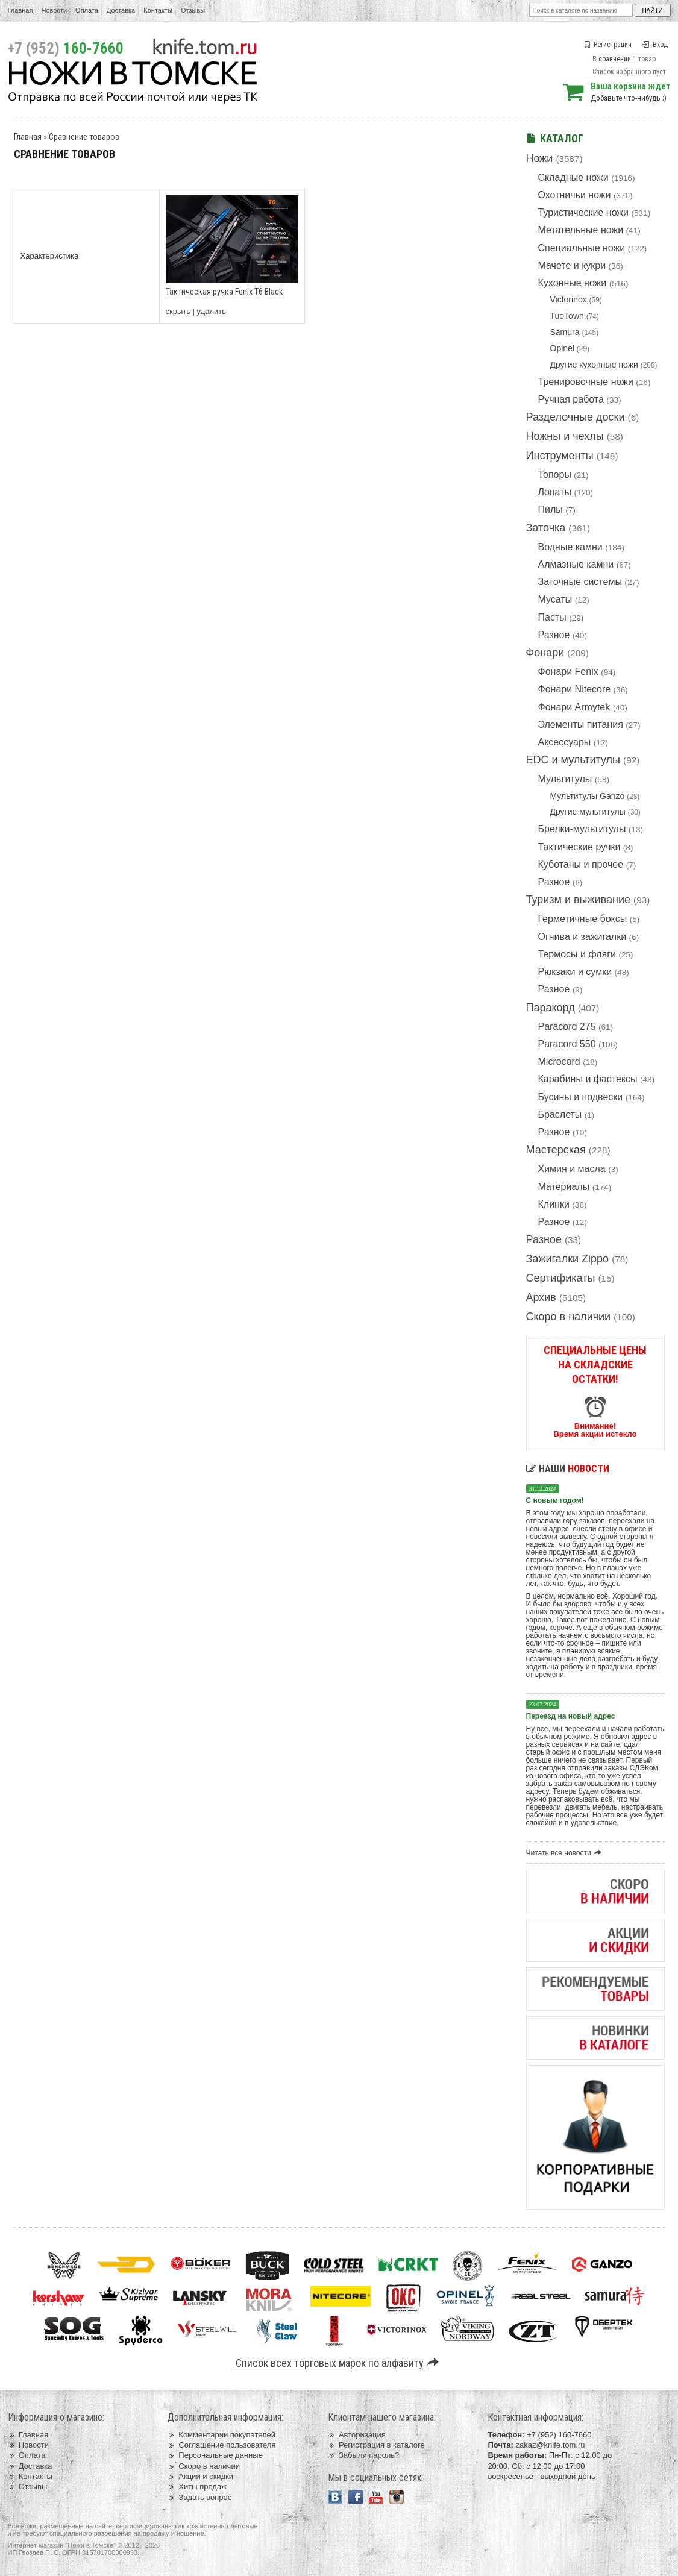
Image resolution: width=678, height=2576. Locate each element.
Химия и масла (572, 1169)
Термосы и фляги (577, 954)
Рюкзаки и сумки (575, 972)
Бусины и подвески (580, 1097)
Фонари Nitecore (574, 689)
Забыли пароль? (364, 2455)
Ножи (539, 158)
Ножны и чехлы (565, 436)
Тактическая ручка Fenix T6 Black (224, 291)
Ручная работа (571, 399)
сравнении (614, 59)
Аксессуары (564, 742)
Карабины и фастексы (588, 1079)
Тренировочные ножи (585, 382)
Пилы (550, 509)
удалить (211, 311)
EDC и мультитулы (573, 760)
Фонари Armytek (574, 707)
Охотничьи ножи (574, 195)
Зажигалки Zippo (567, 1259)
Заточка (546, 528)
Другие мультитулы (588, 811)
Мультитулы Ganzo (587, 796)
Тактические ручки (579, 847)
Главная (20, 10)
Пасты (552, 617)
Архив (541, 1297)
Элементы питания (580, 724)
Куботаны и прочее (581, 864)
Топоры (554, 474)
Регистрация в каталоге (376, 2444)
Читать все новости (565, 1853)
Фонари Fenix (568, 671)
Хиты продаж (197, 2486)
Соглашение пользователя (221, 2444)
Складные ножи (573, 177)
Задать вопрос (199, 2497)
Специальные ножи (582, 248)
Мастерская (556, 1150)
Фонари (545, 653)
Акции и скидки (200, 2476)
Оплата (86, 10)
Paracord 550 (567, 1044)
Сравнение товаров (84, 137)
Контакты (157, 10)
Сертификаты (560, 1278)
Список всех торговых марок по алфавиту (339, 2363)
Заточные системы (580, 582)
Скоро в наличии (568, 1317)
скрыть (178, 311)
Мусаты (555, 599)
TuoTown (567, 316)
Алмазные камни (576, 564)
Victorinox (568, 299)
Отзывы (193, 10)
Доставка (121, 10)
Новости (54, 10)
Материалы (564, 1187)
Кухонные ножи (572, 283)
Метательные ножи (581, 230)
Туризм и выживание (578, 900)
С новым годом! (555, 1500)
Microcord (559, 1061)
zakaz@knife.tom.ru (550, 2444)
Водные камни (570, 547)
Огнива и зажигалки (582, 937)
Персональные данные (215, 2455)
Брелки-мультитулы (582, 829)
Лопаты (554, 492)
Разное (554, 635)
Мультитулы (565, 779)
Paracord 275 (567, 1026)
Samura (565, 332)
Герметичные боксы (582, 919)
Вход (655, 44)
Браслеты (560, 1114)
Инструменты (560, 456)
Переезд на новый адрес (570, 1716)
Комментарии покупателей (221, 2434)
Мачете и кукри (572, 265)
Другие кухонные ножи (594, 364)
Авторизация (357, 2434)
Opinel (562, 348)
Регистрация (607, 44)
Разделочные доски (575, 417)
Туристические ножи (583, 212)
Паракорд (550, 1007)
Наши (567, 1468)
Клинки (554, 1204)
